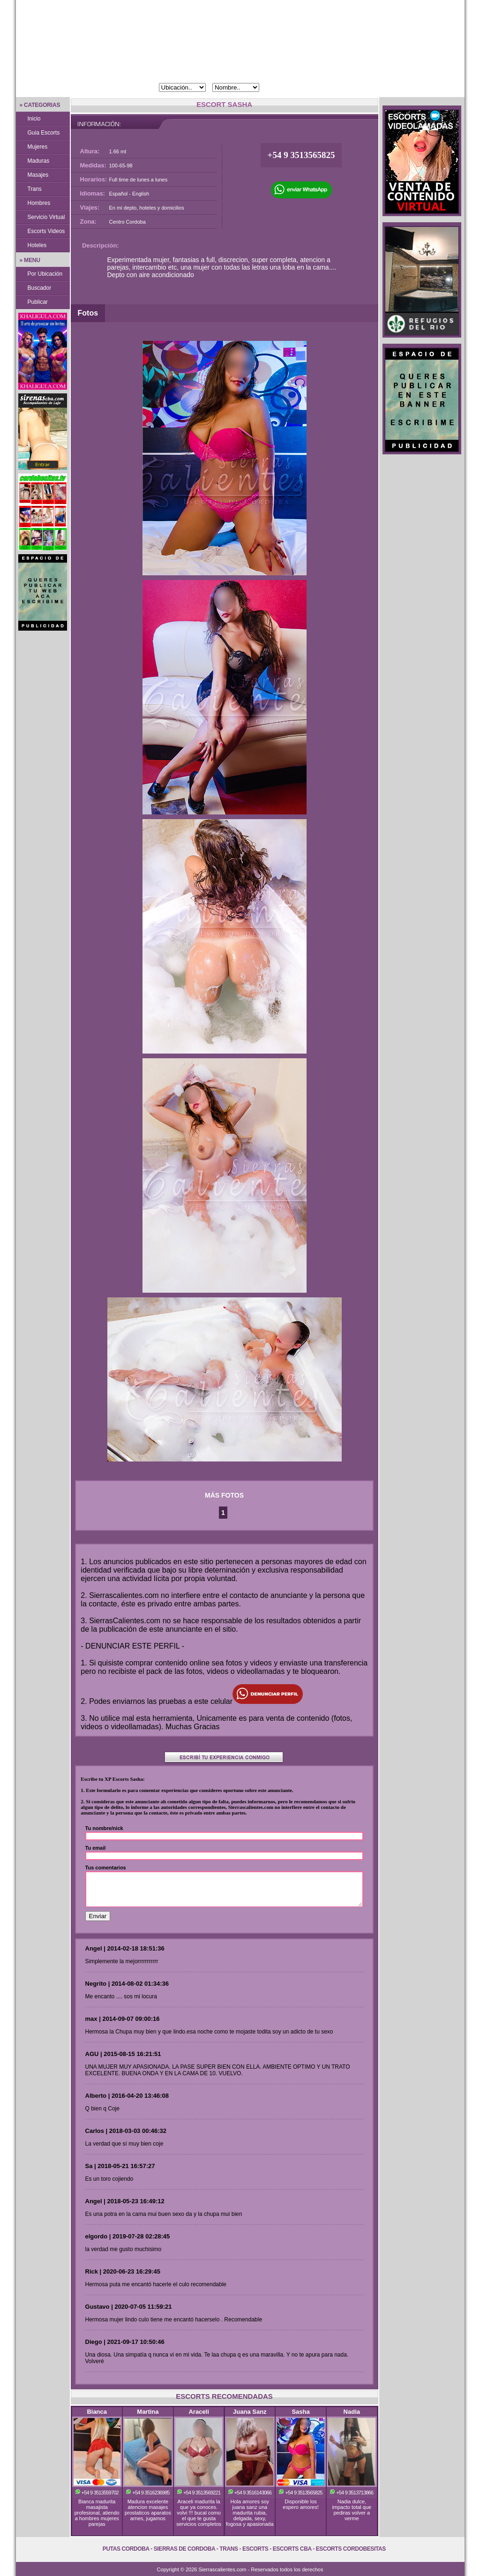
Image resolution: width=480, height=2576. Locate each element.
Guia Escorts (44, 132)
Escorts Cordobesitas (351, 2549)
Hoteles (37, 245)
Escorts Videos (46, 231)
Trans (35, 189)
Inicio (34, 118)
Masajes (38, 175)
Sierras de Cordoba (184, 2549)
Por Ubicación (45, 274)
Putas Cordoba (126, 2549)
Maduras (39, 161)
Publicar (38, 302)
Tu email (95, 1848)
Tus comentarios (105, 1867)
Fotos (88, 313)
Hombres (39, 203)
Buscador (40, 288)
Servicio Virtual (46, 217)
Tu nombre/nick (104, 1828)
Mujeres (38, 146)
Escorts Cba (292, 2549)
